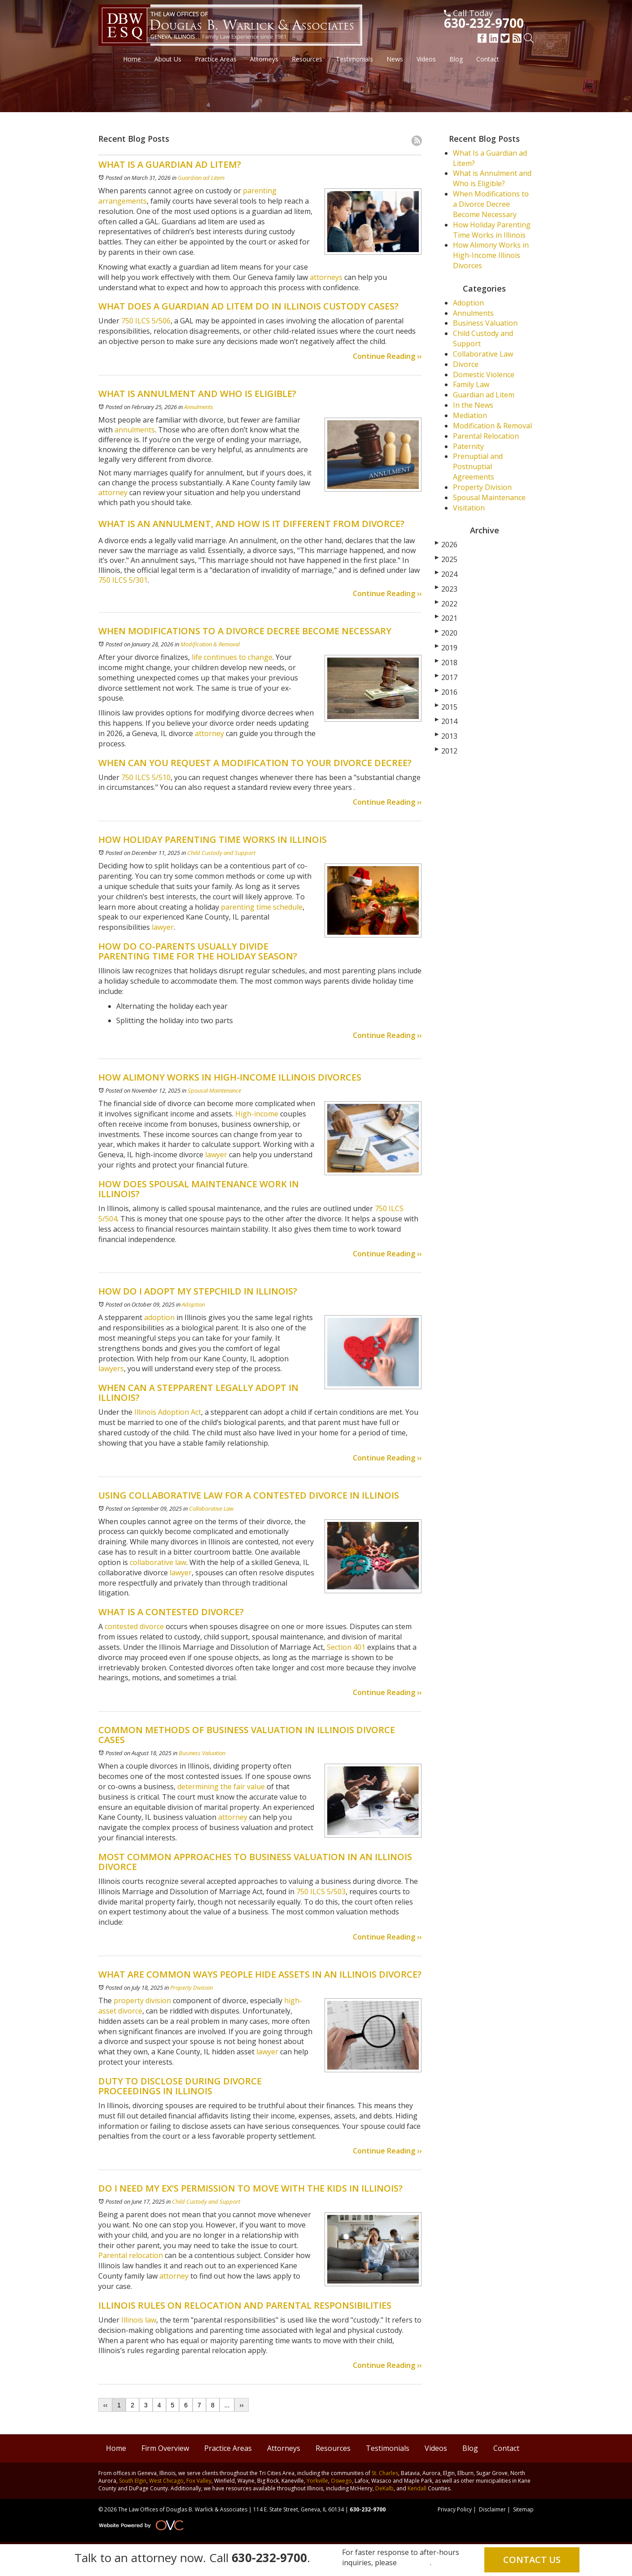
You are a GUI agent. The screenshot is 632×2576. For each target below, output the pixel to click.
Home (132, 59)
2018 (446, 662)
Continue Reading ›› (387, 356)
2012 (446, 751)
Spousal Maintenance (214, 1090)
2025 (446, 559)
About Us (167, 59)
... (227, 2405)
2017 (446, 677)
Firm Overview (165, 2448)
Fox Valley (198, 2480)
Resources (307, 59)
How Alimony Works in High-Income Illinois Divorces (491, 255)
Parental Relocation (486, 436)
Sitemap (523, 2509)
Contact (487, 59)
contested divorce (134, 1626)
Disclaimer (492, 2509)
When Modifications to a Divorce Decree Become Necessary (491, 204)
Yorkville (317, 2480)
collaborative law (158, 1562)
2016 (446, 692)
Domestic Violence (483, 374)
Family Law (471, 384)
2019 (446, 648)
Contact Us (532, 2560)
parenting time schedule (262, 907)
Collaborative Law (211, 1508)
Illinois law (138, 2320)
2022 (446, 604)
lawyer (163, 927)
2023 (446, 589)
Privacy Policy (455, 2509)
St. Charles (385, 2473)
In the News (473, 405)
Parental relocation (130, 2255)
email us (414, 2562)
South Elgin (132, 2480)
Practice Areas (216, 59)
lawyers (111, 1368)
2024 (446, 574)
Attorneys (264, 59)
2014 (446, 721)
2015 (446, 707)
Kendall (417, 2488)
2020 (446, 633)
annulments (134, 430)
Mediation (470, 415)
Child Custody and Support (221, 853)
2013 (446, 736)
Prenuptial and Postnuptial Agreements (478, 466)
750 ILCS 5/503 (321, 1891)
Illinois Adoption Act (167, 1412)
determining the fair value (221, 1786)
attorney (112, 492)
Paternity (468, 446)
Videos (426, 59)
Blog (456, 59)
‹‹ (105, 2405)
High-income (256, 1114)
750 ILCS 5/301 (123, 580)
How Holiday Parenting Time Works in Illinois (492, 230)
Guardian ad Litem (201, 178)
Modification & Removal (210, 644)
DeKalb (384, 2488)
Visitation (469, 508)
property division (142, 2000)
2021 (446, 618)
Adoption (193, 1304)
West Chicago (166, 2480)
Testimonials (354, 59)
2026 (446, 544)
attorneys (325, 277)
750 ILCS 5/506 (145, 321)
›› (241, 2405)
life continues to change (231, 657)
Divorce (465, 364)
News (394, 59)
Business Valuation (202, 1753)
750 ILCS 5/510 (145, 777)
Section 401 (346, 1647)
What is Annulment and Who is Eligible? (492, 178)
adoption (159, 1317)
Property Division (191, 1987)
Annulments (198, 407)
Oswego (341, 2480)
